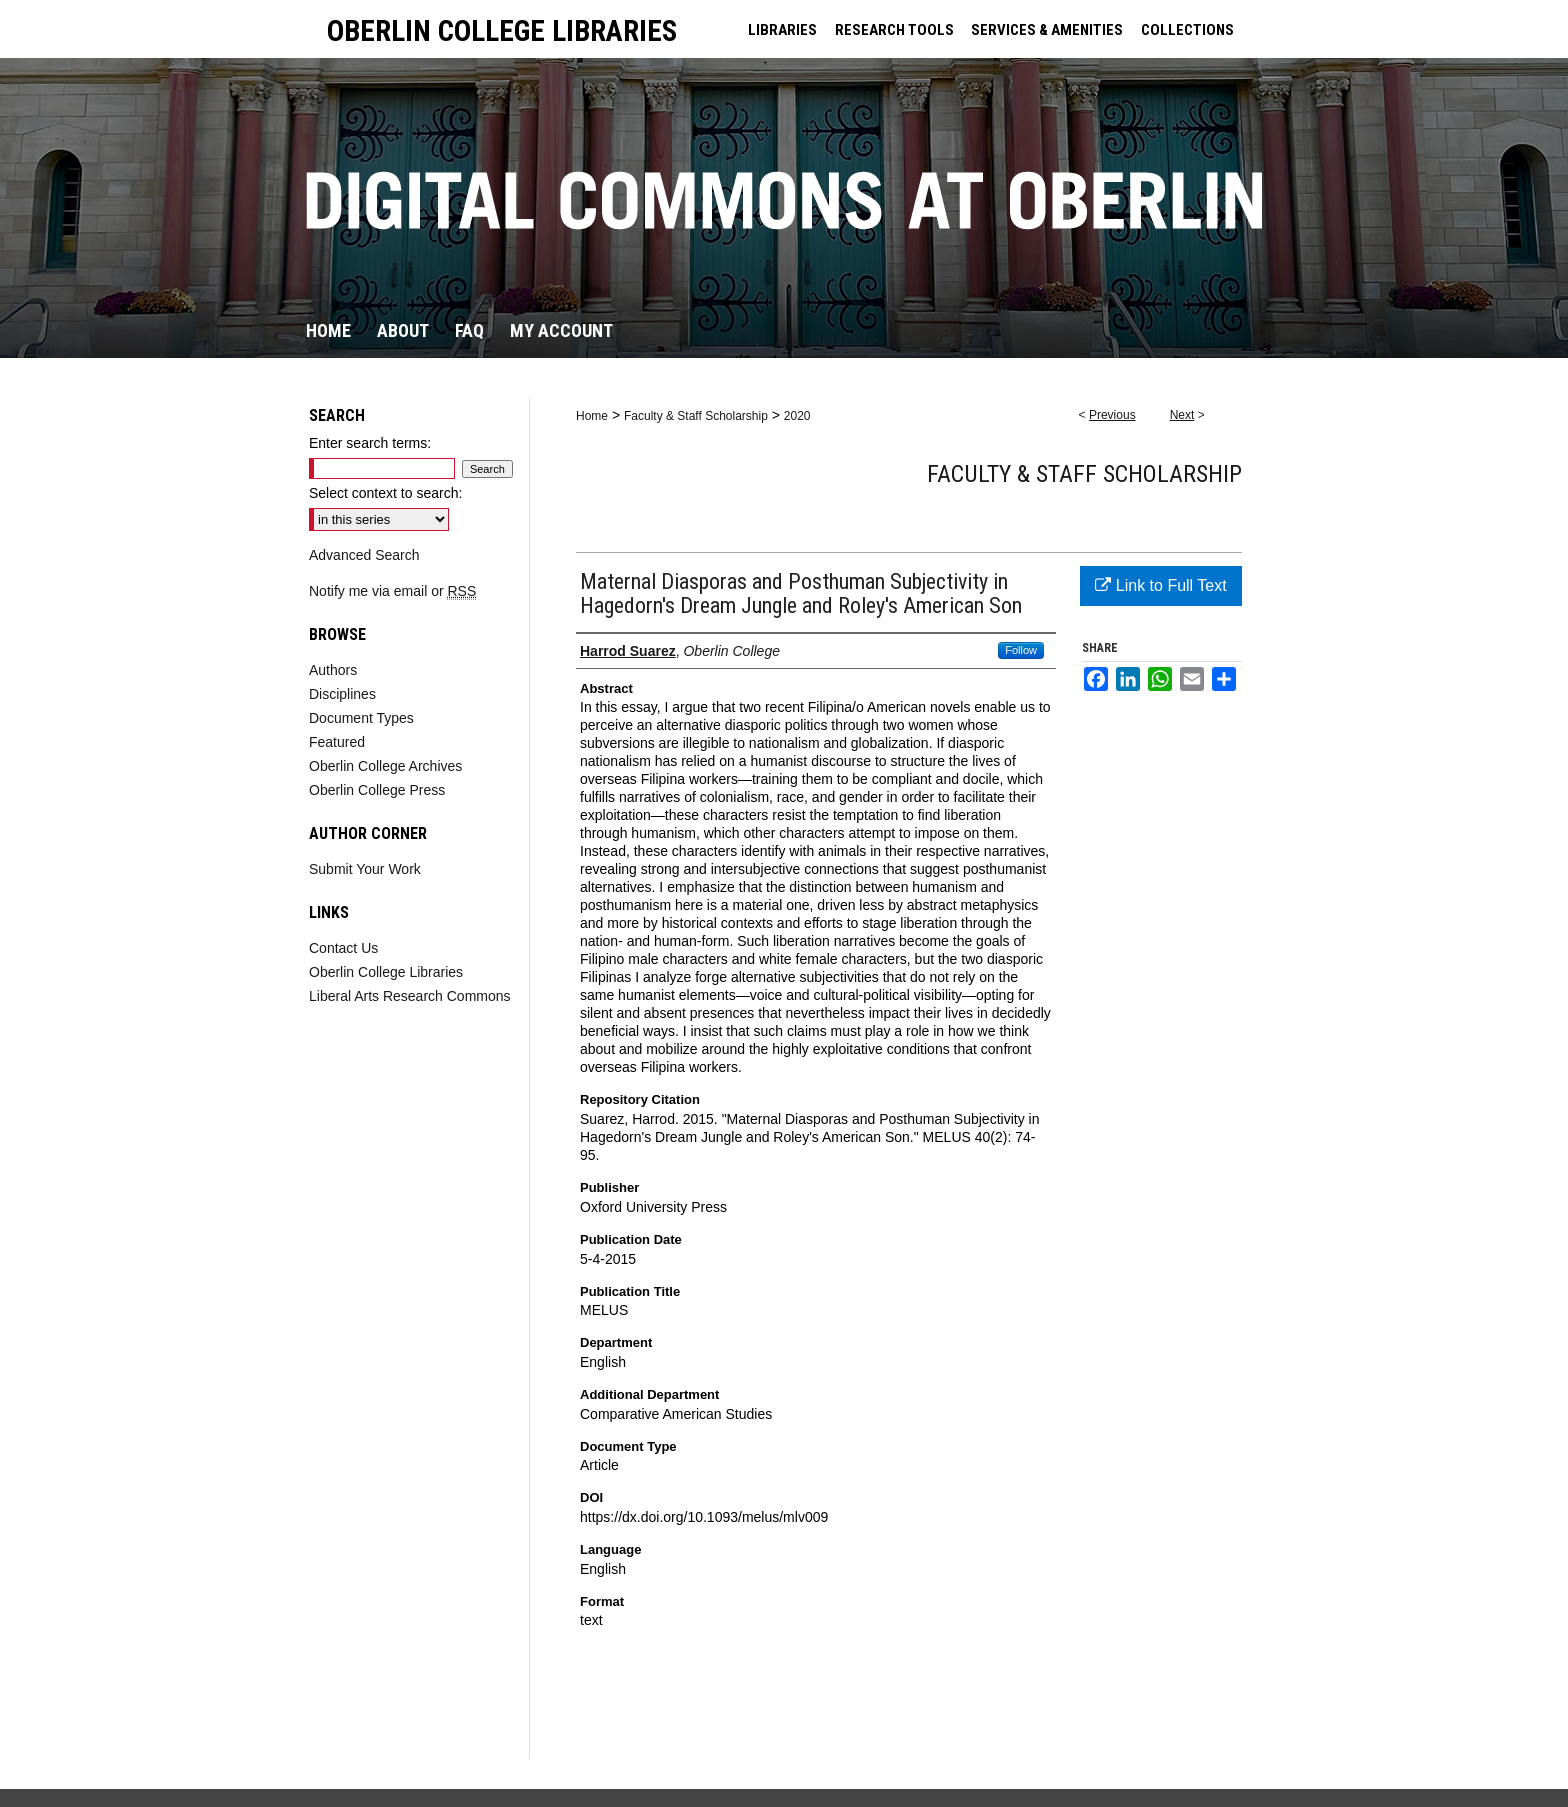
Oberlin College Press (377, 790)
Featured (337, 742)
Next (1182, 415)
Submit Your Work (365, 869)
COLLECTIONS (1187, 30)
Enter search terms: (370, 443)
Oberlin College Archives (385, 766)
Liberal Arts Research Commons (410, 996)
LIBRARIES (782, 30)
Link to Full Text (1160, 585)
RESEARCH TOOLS (894, 30)
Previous (1112, 415)
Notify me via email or (392, 591)
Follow (1021, 650)
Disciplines (342, 694)
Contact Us (343, 948)
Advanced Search (364, 555)
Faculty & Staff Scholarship (696, 416)
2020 (797, 416)
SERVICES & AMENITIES (1047, 30)
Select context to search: (385, 493)
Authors (333, 670)
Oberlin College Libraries (386, 972)
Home (592, 416)
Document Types (361, 718)
